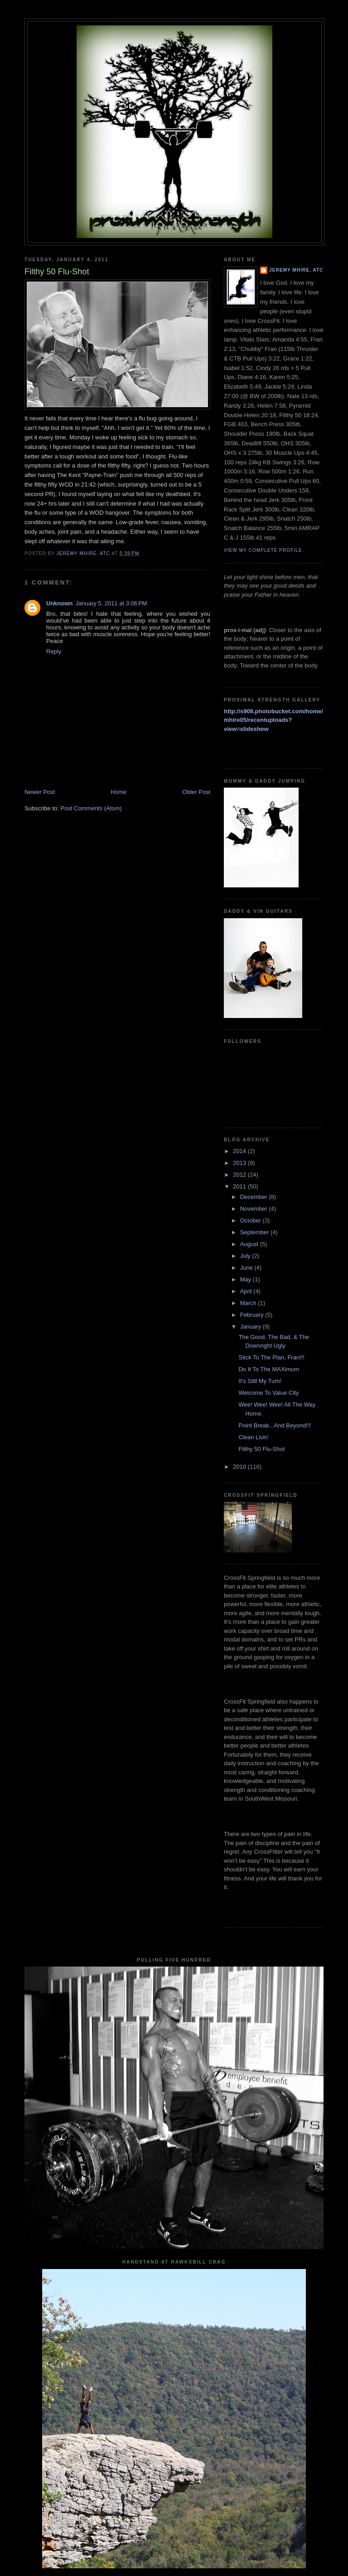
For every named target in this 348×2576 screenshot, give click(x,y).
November (254, 1208)
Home (119, 792)
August (250, 1244)
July (246, 1255)
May (246, 1279)
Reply (53, 651)
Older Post (196, 792)
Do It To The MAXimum (268, 1369)
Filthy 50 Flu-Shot (261, 1449)
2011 (240, 1186)
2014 (240, 1151)
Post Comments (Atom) (91, 808)
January (251, 1326)
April (247, 1291)
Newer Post (39, 792)
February (253, 1314)
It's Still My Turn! (259, 1381)
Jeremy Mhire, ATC (296, 270)
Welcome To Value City (268, 1392)
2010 (240, 1466)
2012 (240, 1174)
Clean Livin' (253, 1437)
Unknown (59, 603)
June (247, 1267)
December (254, 1196)
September (255, 1232)
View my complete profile (263, 550)
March (249, 1303)
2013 (240, 1162)
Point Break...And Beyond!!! (274, 1425)
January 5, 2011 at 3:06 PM (111, 603)
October (251, 1220)
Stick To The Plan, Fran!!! (271, 1357)
